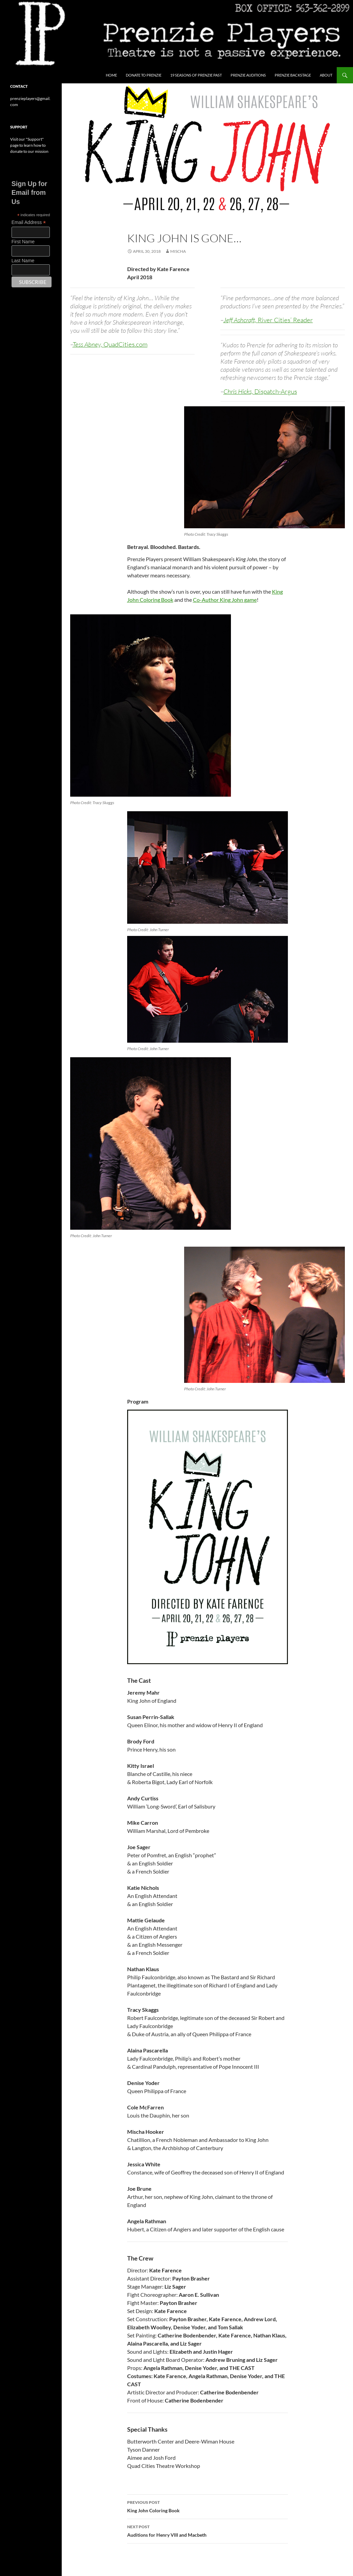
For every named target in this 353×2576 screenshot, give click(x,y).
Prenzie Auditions (248, 75)
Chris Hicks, (260, 391)
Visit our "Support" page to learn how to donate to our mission (29, 145)
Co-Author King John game (225, 599)
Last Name (23, 260)
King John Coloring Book (207, 2505)
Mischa (178, 251)
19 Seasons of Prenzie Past (196, 75)
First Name (23, 241)
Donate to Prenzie (143, 75)
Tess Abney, (110, 344)
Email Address (29, 222)
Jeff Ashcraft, (268, 320)
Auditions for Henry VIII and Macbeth (207, 2530)
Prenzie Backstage (293, 75)
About (326, 75)
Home (111, 75)
